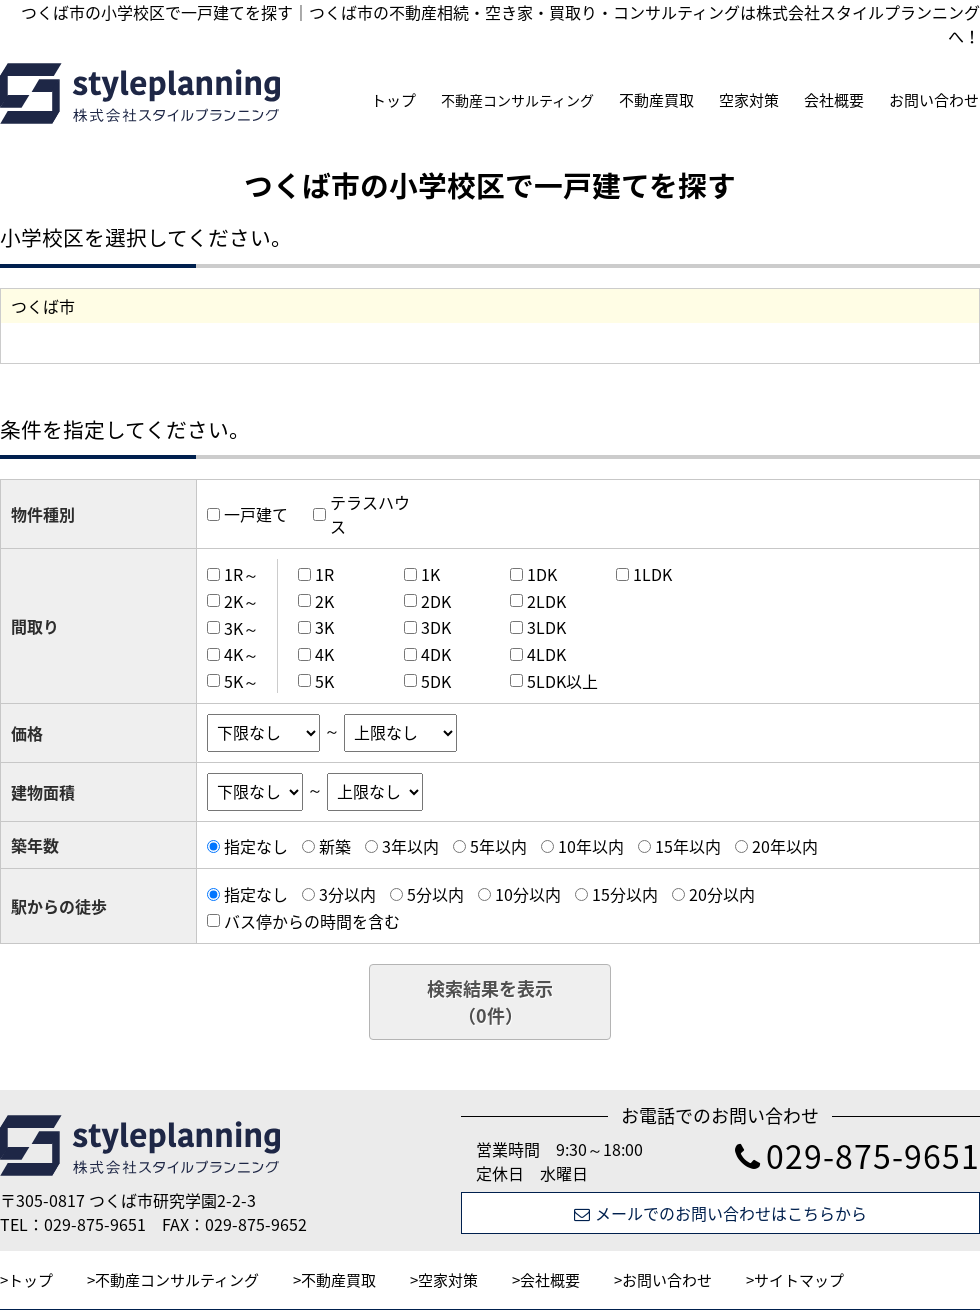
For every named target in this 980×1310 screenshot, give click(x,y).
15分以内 (625, 894)
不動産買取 (656, 100)
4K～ (241, 654)
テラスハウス (370, 514)
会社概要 (834, 100)
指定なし (256, 846)
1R (324, 574)
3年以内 (410, 846)
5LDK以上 (562, 681)
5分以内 (435, 894)
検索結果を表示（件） (490, 1002)
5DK (436, 681)
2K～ (241, 601)
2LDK (546, 601)
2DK (436, 601)
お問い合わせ (934, 100)
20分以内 (722, 894)
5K (324, 681)
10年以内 (591, 846)
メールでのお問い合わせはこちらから (720, 1213)
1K (430, 574)
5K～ (241, 681)
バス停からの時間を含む (312, 921)
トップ (393, 100)
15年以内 (688, 846)
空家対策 (749, 100)
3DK (436, 627)
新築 (335, 846)
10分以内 (528, 894)
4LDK (546, 654)
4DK (436, 654)
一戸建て (256, 514)
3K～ (241, 627)
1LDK (652, 574)
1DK (542, 574)
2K (324, 601)
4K (324, 654)
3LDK (546, 627)
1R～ (241, 574)
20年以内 (785, 846)
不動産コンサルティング (517, 100)
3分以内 (347, 894)
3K (324, 627)
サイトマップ (799, 1280)
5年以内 (498, 846)
